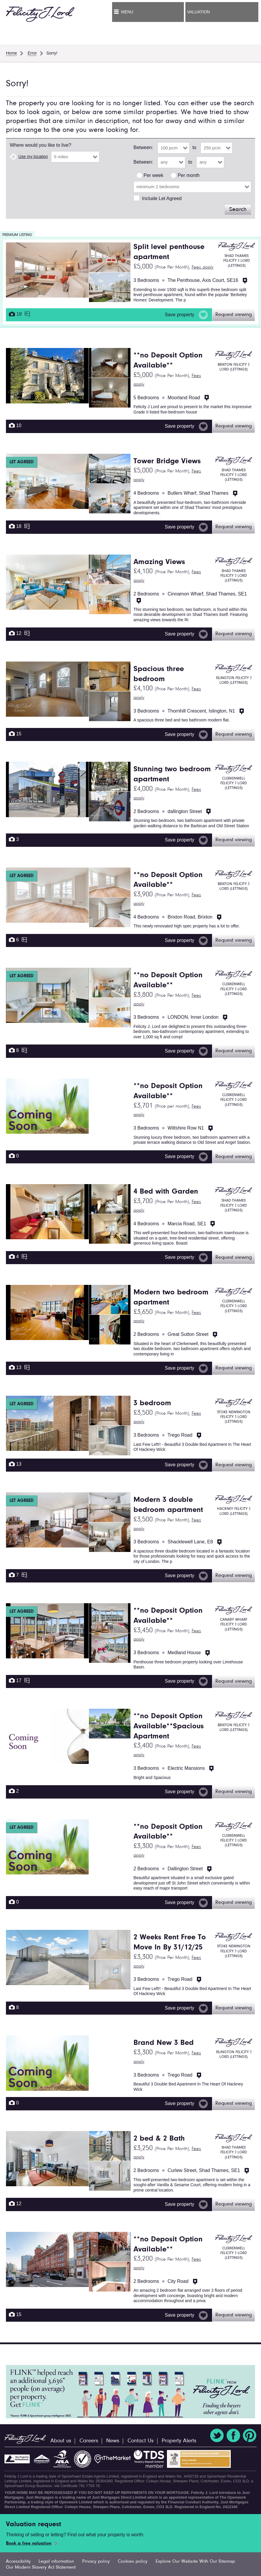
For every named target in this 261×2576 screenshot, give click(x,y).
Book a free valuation (29, 2543)
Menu (127, 11)
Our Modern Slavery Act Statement (41, 2567)
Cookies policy (132, 2561)
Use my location (33, 156)
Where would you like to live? (40, 145)
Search (237, 210)
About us (60, 2441)
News (112, 2441)
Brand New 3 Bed (163, 2043)
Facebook (233, 2435)
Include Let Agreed (162, 198)
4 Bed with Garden (165, 1192)
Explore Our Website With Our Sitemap (195, 2561)
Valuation (198, 11)
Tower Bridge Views (167, 461)
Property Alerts (179, 2441)
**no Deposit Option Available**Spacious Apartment (168, 1726)
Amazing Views (159, 562)
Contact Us (141, 2441)
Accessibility (18, 2561)
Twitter (217, 2435)
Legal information (56, 2561)
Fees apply (203, 267)
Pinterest (250, 2435)
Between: (143, 147)
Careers (88, 2441)
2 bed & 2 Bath (159, 2139)
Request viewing (233, 314)
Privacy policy (96, 2561)
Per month (189, 175)
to (194, 147)
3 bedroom (152, 1403)
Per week (153, 175)
